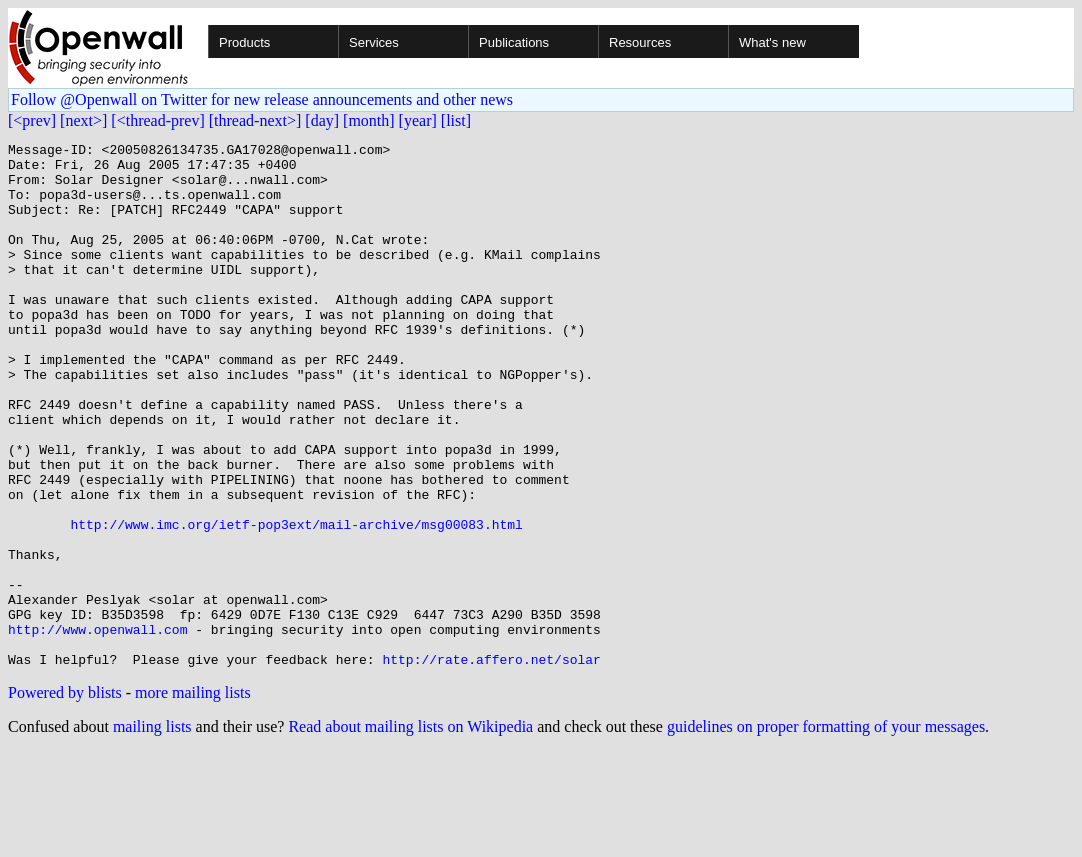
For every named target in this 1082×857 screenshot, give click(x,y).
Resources (640, 42)
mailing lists (152, 831)
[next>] (83, 120)
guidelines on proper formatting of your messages (826, 831)
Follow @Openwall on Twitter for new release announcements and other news (262, 99)
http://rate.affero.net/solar (491, 764)
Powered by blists (65, 797)
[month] (369, 120)
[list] (456, 120)
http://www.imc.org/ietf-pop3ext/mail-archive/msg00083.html (296, 602)
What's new (772, 42)
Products (244, 42)
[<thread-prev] (157, 120)
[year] (418, 120)
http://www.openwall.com (97, 728)
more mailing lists (193, 797)
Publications (514, 42)
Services (374, 42)
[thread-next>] (255, 120)
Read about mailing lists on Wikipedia (410, 831)
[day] (322, 120)
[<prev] (32, 120)
